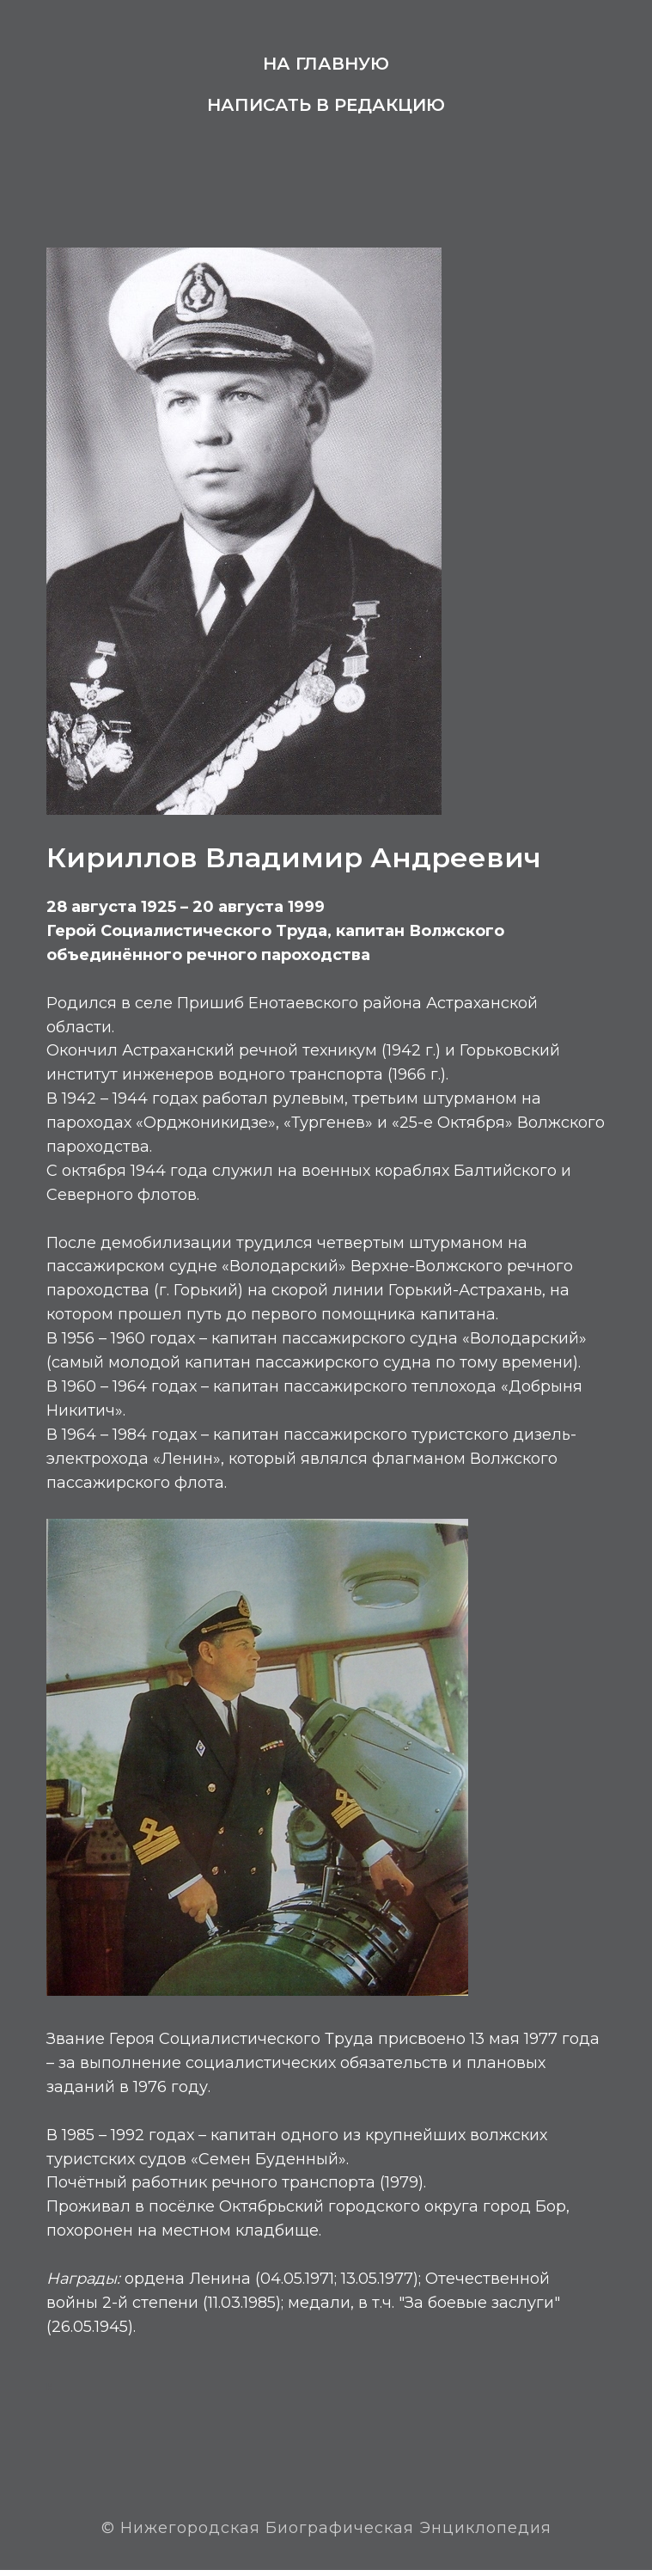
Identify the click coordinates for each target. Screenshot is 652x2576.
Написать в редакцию (326, 105)
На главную (326, 63)
